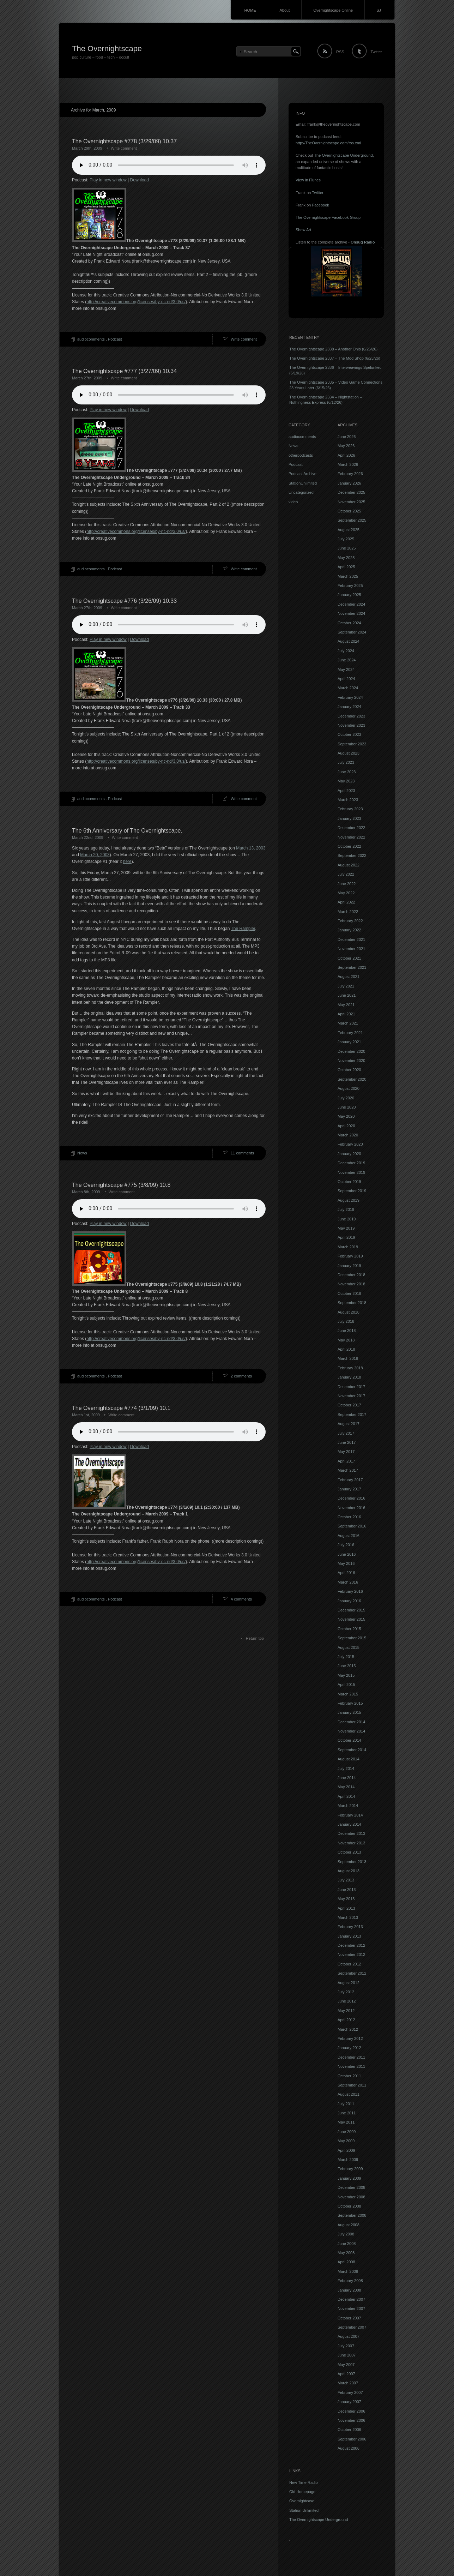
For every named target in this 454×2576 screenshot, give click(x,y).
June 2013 (347, 1889)
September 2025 (352, 520)
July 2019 (346, 1209)
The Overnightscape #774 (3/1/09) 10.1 (121, 1408)
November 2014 (351, 1731)
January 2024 (349, 706)
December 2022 (351, 827)
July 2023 (346, 762)
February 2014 (350, 1815)
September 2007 (352, 2327)
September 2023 (352, 744)
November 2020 (351, 1060)
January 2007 (349, 2402)
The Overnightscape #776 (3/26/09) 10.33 (124, 601)
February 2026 (350, 474)
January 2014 (349, 1824)
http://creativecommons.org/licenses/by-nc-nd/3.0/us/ (136, 301)
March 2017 (348, 1470)
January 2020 (349, 1154)
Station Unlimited (304, 2510)
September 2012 (352, 1973)
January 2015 (349, 1712)
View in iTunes (308, 180)
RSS (340, 52)
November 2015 (351, 1619)
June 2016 (347, 1554)
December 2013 (351, 1833)
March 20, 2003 (94, 854)
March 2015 (348, 1694)
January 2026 (349, 483)
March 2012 (348, 2029)
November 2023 (351, 725)
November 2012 (351, 1954)
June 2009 (347, 2132)
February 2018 (350, 1368)
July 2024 (346, 651)
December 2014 (351, 1722)
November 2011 (351, 2066)
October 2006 (349, 2429)
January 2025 (349, 595)
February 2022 (350, 921)
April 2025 (346, 567)
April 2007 (346, 2374)
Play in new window (108, 180)
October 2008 (349, 2206)
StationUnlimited (303, 483)
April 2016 (346, 1573)
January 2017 (349, 1489)
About (285, 10)
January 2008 (349, 2290)
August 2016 (348, 1535)
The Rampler (243, 928)
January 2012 (349, 2048)
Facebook (320, 205)
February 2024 (350, 697)
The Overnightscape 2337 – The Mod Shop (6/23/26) (334, 358)
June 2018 (347, 1330)
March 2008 (348, 2271)
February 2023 (350, 809)
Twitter (376, 52)
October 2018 (349, 1293)
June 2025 (347, 548)
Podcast (115, 339)
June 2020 (347, 1107)
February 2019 (350, 1256)
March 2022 (348, 911)
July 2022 (346, 874)
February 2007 (350, 2392)
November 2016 (351, 1508)
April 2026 (346, 455)
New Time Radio (303, 2482)
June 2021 (347, 995)
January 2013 (349, 1936)
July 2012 (346, 1992)
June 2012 (347, 2001)
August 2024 (348, 641)
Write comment (124, 148)
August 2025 (348, 530)
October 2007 (349, 2318)
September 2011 (352, 2085)
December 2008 (351, 2187)
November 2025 (351, 502)
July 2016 (346, 1545)
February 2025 (350, 585)
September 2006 (352, 2439)
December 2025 (351, 492)
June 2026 (347, 436)
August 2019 (348, 1200)
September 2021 (352, 967)
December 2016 (351, 1498)
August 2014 (348, 1759)
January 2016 (349, 1601)
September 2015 (352, 1638)
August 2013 (348, 1871)
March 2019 (348, 1247)
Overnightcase (301, 2501)
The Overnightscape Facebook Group (328, 217)
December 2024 (351, 604)
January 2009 (349, 2178)
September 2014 (352, 1750)
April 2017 (346, 1461)
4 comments (241, 1599)
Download (139, 180)
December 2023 (351, 716)
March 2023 (348, 800)
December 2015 (351, 1610)
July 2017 (346, 1433)
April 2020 (346, 1126)
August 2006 (348, 2448)
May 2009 (346, 2141)
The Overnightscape (107, 48)
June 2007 (347, 2355)
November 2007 (351, 2308)
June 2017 (347, 1442)
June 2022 (347, 884)
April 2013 (346, 1908)
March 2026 (348, 464)
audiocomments (91, 339)
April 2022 (346, 902)
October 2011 (349, 2076)
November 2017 (351, 1396)
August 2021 (348, 976)
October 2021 (349, 958)
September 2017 (352, 1414)
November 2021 (351, 949)
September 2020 (352, 1079)
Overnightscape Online (333, 10)
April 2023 (346, 790)
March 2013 (348, 1917)
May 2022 (346, 893)
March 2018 (348, 1358)
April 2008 (346, 2262)
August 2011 (348, 2094)
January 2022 (349, 930)
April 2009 (346, 2150)
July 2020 (346, 1098)
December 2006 (351, 2411)
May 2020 (346, 1116)
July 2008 (346, 2234)
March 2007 (348, 2383)
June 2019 (347, 1219)
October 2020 (349, 1070)
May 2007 (346, 2364)
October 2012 (349, 1964)
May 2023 (346, 781)
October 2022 (349, 846)
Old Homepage (302, 2492)
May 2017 (346, 1451)
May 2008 (346, 2253)
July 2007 (346, 2346)
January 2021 (349, 1042)
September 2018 (352, 1303)
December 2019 (351, 1163)
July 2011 (346, 2104)
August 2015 (348, 1647)
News (82, 1153)
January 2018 (349, 1377)
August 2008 (348, 2225)
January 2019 (349, 1265)
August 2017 (348, 1424)
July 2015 (346, 1657)
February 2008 (350, 2280)
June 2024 (347, 660)
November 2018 (351, 1284)
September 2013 (352, 1862)
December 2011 (351, 2057)
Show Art (303, 230)
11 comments (242, 1153)
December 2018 (351, 1275)
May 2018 (346, 1340)
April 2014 (346, 1796)
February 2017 (350, 1480)
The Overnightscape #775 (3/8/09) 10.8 (121, 1185)
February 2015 (350, 1703)
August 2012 (348, 1983)
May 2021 (346, 1005)
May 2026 (346, 446)
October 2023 (349, 734)
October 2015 (349, 1629)
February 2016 (350, 1591)
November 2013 (351, 1843)
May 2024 (346, 669)
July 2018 (346, 1321)
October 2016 (349, 1517)
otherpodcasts (301, 455)
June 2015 (347, 1666)
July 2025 (346, 539)
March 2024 (348, 688)
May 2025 (346, 558)
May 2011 (346, 2122)
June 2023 (347, 772)
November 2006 (351, 2420)
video (293, 502)
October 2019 (349, 1181)
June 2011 (347, 2113)
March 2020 (348, 1135)
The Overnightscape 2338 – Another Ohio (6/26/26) (333, 349)
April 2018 (346, 1349)
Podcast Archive (302, 474)
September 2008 (352, 2215)
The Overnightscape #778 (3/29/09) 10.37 (124, 141)
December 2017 (351, 1387)
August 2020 (348, 1088)
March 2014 (348, 1805)
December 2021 (351, 939)
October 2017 (349, 1405)
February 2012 (350, 2038)
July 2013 (346, 1880)
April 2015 (346, 1684)
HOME (250, 10)
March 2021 (348, 1023)
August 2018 (348, 1312)
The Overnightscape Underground (343, 155)
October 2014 (349, 1740)
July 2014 (346, 1768)
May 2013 (346, 1899)
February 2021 (350, 1033)
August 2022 (348, 865)
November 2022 (351, 837)
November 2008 (351, 2197)
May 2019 (346, 1228)
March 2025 (348, 576)
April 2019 (346, 1237)
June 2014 (347, 1778)
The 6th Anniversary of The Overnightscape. (127, 831)
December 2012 (351, 1945)
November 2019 (351, 1172)
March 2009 (348, 2159)
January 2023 (349, 818)
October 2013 (349, 1852)
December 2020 (351, 1051)
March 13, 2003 (250, 848)
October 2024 (349, 623)
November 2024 (351, 613)
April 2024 (346, 679)
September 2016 (352, 1526)
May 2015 (346, 1675)
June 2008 (347, 2243)
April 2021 (346, 1014)
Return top (255, 1638)
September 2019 (352, 1191)
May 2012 (346, 2010)
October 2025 (349, 511)
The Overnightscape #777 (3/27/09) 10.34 (124, 371)
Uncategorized (301, 492)
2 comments (241, 1376)
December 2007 (351, 2299)
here (127, 861)
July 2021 (346, 986)
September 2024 (352, 632)
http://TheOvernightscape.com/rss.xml (328, 143)
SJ (378, 10)
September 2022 (352, 855)
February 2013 (350, 1927)
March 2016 (348, 1582)
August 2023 (348, 753)
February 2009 (350, 2169)
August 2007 (348, 2336)
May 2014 (346, 1787)
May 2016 (346, 1563)
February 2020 (350, 1144)
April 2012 (346, 2020)
